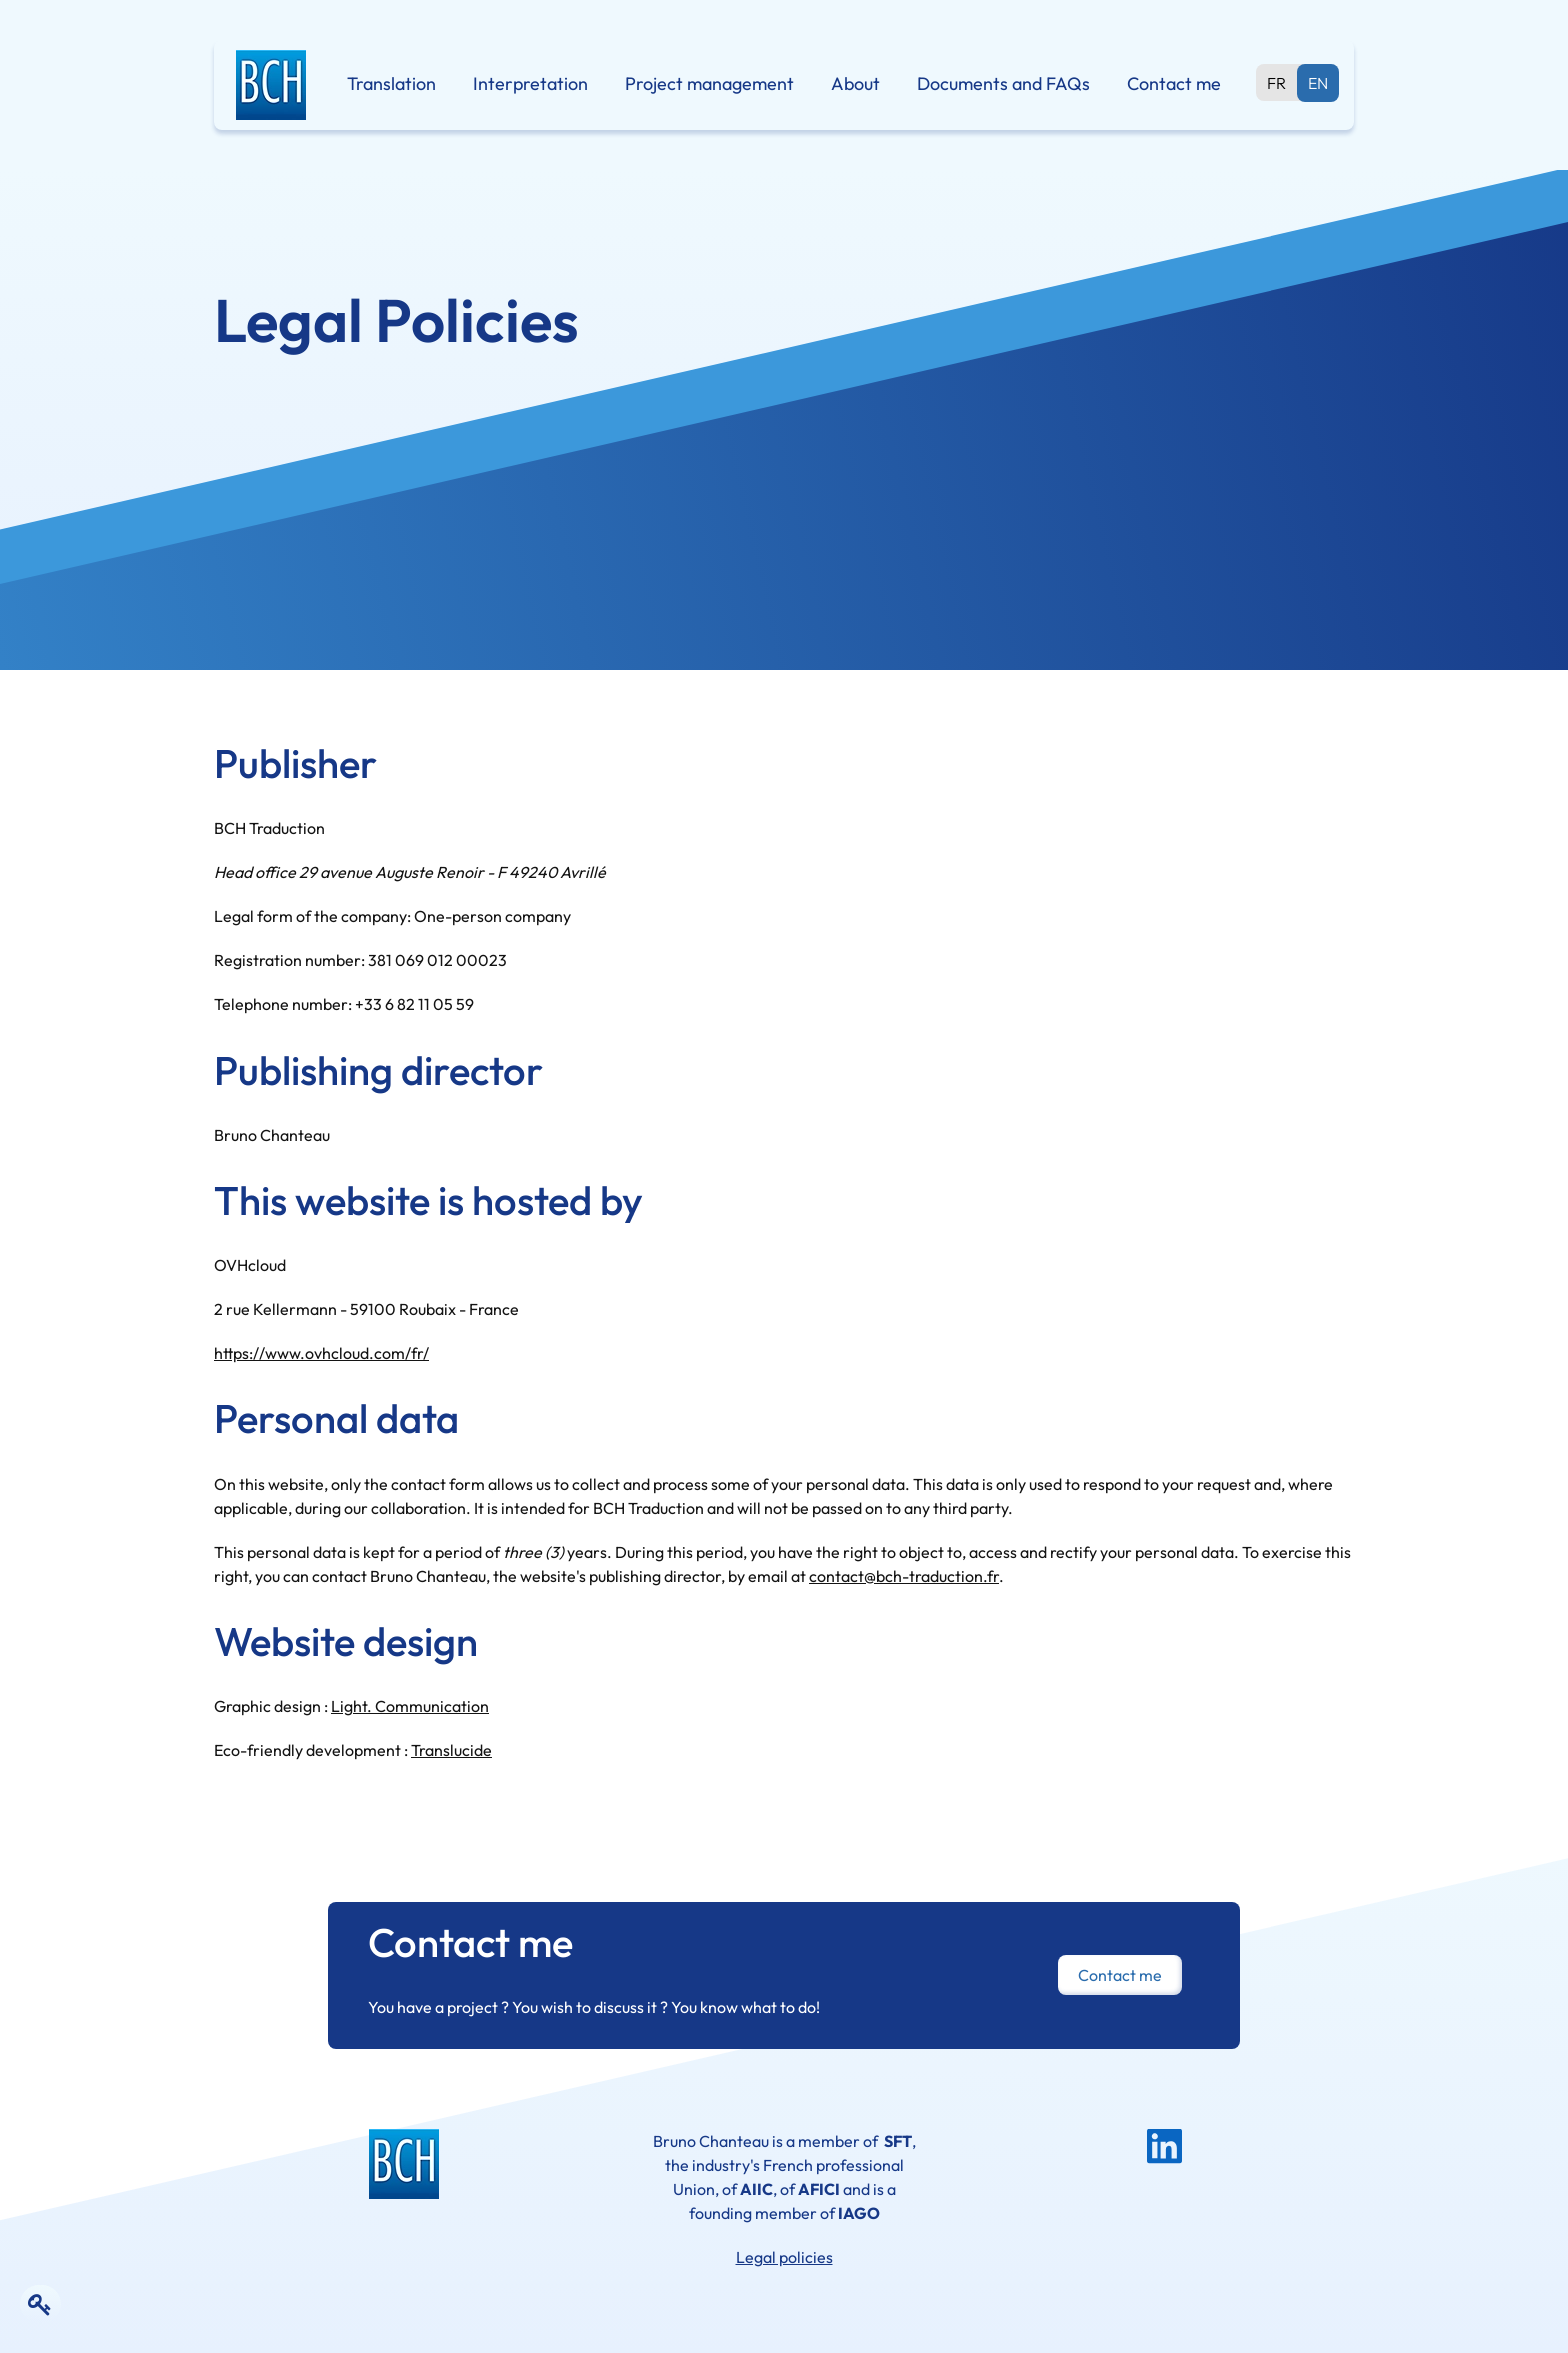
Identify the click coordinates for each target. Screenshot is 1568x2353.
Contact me (1174, 83)
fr (1276, 83)
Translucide (451, 1750)
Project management (709, 83)
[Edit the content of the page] (40, 2304)
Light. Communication (410, 1706)
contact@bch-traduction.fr (904, 1576)
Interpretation (530, 83)
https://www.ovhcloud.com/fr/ (321, 1353)
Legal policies (784, 2257)
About (855, 83)
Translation (391, 83)
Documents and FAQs (1003, 83)
